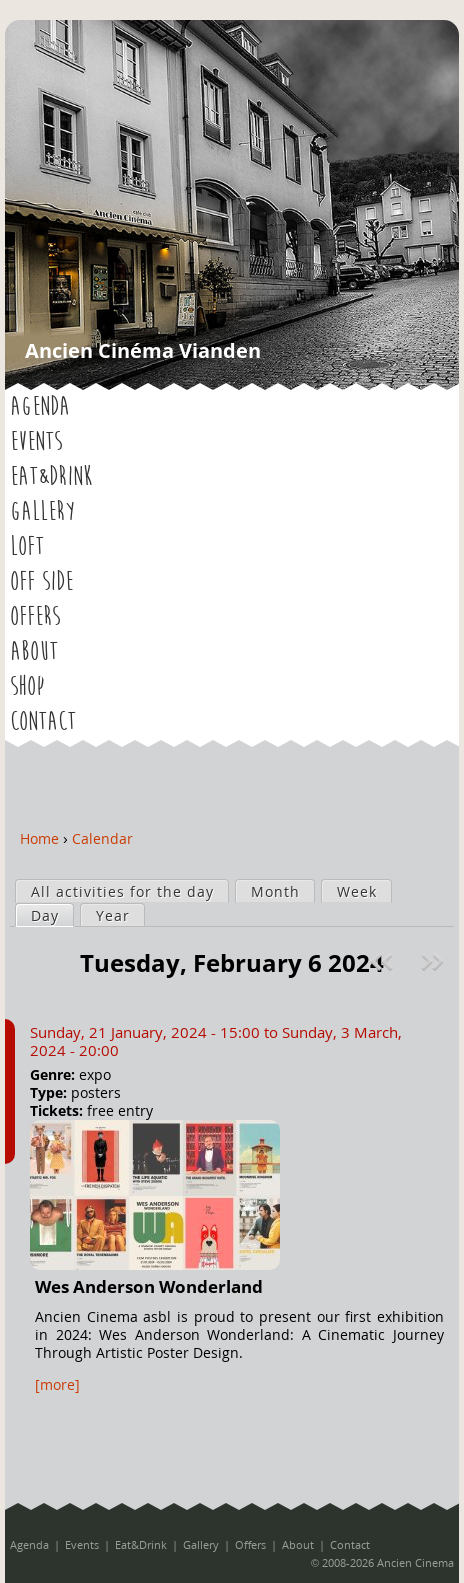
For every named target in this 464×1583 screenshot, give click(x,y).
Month (275, 891)
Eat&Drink (51, 477)
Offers (35, 617)
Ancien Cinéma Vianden (143, 350)
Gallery (42, 512)
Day (52, 915)
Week (357, 891)
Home (39, 838)
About (34, 652)
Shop (27, 687)
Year (113, 915)
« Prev (384, 962)
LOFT (27, 547)
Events (36, 442)
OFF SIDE (41, 582)
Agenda (40, 407)
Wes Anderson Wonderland (149, 1286)
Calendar (102, 838)
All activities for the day (122, 891)
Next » (434, 962)
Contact (43, 722)
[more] (57, 1384)
